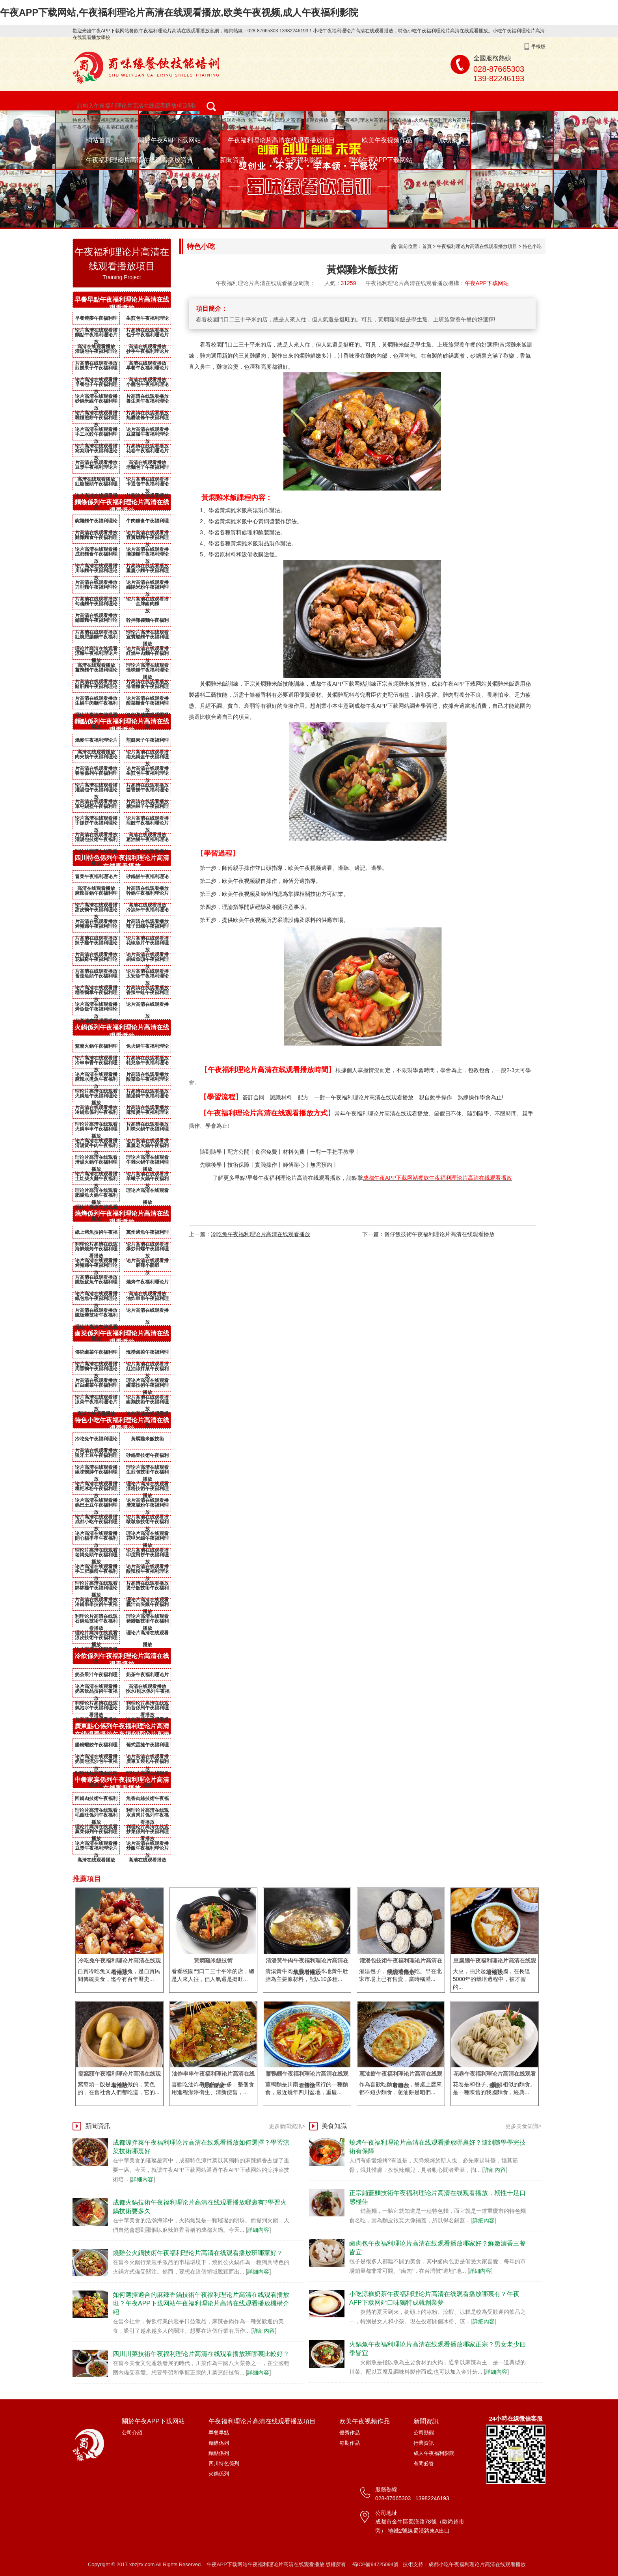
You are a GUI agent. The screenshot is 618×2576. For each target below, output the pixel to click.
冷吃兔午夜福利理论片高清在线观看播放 (96, 1440)
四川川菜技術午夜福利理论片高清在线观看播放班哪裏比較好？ (201, 2353)
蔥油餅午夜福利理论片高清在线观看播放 (147, 841)
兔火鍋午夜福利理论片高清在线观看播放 (147, 1047)
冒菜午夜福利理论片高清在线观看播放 (96, 878)
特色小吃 (532, 246)
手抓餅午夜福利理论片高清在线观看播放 (96, 824)
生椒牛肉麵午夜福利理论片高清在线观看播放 (96, 704)
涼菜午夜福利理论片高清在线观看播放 (96, 1403)
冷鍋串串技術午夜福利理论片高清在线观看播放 (96, 1606)
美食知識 (334, 2126)
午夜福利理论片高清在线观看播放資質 (139, 160)
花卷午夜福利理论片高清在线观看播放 (147, 452)
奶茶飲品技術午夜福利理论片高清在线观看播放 (96, 1692)
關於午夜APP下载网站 (169, 140)
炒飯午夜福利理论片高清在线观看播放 (147, 1849)
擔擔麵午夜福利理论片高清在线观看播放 (147, 555)
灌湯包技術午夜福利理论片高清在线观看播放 (96, 841)
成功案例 (451, 140)
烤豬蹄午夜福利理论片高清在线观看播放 (96, 927)
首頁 (427, 246)
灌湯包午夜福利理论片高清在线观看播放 (96, 353)
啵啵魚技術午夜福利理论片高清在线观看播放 (147, 1523)
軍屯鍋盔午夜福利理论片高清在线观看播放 (96, 808)
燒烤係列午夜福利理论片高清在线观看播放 (121, 1217)
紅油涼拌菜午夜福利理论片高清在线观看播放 (147, 1370)
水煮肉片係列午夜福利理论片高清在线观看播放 (147, 1816)
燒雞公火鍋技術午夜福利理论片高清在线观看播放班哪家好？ (198, 2253)
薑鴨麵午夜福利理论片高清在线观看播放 (96, 671)
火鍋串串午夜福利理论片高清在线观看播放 (96, 1130)
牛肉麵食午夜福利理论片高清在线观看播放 (147, 522)
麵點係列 (218, 2453)
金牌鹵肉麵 (147, 603)
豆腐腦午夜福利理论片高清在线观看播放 (147, 435)
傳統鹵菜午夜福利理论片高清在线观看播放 (96, 1353)
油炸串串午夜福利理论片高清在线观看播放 (147, 1300)
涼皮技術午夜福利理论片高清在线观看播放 (96, 1639)
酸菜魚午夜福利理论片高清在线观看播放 (147, 1080)
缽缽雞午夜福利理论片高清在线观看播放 (96, 1589)
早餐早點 (218, 2433)
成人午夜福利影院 (297, 160)
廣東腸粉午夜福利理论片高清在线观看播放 (147, 1506)
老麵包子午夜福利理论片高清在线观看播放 (147, 468)
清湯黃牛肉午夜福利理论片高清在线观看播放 (96, 1147)
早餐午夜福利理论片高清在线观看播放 (147, 369)
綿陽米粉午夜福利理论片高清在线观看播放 (147, 588)
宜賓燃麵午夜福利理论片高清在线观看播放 (147, 539)
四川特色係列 (223, 2463)
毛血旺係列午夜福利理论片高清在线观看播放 (96, 1816)
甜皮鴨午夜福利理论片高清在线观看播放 (96, 911)
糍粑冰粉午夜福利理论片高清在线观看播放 (96, 1490)
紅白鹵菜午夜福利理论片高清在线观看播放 (96, 1386)
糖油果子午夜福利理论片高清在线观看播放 (147, 808)
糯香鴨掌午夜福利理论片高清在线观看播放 (96, 994)
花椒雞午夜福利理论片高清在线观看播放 (96, 961)
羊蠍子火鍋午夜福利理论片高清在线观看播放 (147, 1180)
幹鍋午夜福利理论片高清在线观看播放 (147, 894)
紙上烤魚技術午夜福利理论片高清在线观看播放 (96, 1233)
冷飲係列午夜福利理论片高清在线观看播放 (121, 1660)
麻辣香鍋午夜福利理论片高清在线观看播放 (96, 894)
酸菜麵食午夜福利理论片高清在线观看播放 (147, 704)
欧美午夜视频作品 (387, 140)
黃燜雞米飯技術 (147, 1439)
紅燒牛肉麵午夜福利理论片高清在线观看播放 (147, 655)
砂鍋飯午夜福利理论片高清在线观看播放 (147, 878)
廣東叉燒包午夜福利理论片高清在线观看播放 (147, 1763)
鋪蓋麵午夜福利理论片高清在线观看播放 (96, 621)
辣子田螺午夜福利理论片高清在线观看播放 (147, 927)
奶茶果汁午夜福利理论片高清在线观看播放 (96, 1676)
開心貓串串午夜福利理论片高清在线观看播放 (96, 1539)
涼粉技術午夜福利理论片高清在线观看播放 (147, 1490)
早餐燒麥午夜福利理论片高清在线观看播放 (96, 319)
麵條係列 (218, 2443)
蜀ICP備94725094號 (375, 2564)
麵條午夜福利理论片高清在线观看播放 (205, 120)
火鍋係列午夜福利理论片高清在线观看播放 (121, 1031)
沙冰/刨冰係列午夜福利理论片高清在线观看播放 (147, 1692)
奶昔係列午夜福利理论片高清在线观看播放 (147, 1709)
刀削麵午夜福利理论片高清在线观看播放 (96, 588)
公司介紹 (132, 2433)
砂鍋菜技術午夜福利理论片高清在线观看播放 (147, 1457)
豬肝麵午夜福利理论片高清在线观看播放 (96, 688)
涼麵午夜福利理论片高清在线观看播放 (96, 655)
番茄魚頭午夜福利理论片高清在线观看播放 (96, 977)
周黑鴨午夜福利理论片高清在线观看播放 (96, 1370)
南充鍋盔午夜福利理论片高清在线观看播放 (147, 758)
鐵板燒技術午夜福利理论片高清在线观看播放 (96, 1316)
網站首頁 (98, 140)
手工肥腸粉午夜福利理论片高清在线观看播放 (96, 1573)
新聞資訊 (232, 160)
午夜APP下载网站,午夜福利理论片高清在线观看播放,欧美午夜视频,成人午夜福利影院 (179, 12)
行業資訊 (423, 2443)
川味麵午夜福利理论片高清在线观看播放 (96, 572)
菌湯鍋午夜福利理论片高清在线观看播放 (147, 1097)
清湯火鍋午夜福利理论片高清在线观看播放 (96, 1163)
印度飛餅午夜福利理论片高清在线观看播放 (147, 1556)
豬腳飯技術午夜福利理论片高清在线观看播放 (147, 1622)
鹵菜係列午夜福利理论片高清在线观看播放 (121, 1337)
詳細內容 (142, 2179)
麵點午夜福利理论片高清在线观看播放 (96, 336)
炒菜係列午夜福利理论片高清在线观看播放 (147, 1833)
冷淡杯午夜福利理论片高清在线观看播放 (147, 911)
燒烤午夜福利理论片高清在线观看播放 (371, 120)
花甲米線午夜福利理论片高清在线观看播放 (147, 1539)
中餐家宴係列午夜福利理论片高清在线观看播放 (121, 1783)
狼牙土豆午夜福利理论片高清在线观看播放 (96, 1457)
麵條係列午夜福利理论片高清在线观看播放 (121, 506)
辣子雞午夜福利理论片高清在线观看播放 (96, 944)
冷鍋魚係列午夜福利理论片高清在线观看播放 (96, 1114)
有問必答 (423, 2463)
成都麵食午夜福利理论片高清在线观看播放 (96, 555)
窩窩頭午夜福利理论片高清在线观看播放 (96, 452)
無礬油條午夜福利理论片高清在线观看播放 (147, 419)
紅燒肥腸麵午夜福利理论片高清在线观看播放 (96, 638)
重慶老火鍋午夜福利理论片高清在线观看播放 (147, 1147)
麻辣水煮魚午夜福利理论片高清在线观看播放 (96, 1080)
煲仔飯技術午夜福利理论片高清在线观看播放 (147, 1589)
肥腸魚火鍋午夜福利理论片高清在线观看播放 (96, 1196)
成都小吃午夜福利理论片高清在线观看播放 (96, 1523)
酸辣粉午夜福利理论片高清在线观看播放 (147, 1573)
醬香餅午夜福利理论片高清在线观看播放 (147, 791)
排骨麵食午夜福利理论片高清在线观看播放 (147, 688)
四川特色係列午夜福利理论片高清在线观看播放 (121, 861)
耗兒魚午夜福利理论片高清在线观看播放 (147, 1064)
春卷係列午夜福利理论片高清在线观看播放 (96, 774)
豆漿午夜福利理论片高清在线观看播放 (96, 468)
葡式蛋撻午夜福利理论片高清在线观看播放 (147, 1746)
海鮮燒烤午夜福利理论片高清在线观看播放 (96, 1250)
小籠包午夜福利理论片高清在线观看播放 (147, 386)
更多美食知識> (523, 2126)
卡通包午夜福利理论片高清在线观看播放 (147, 485)
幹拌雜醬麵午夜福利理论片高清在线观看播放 (147, 621)
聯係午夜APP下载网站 (380, 160)
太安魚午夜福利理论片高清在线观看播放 (147, 977)
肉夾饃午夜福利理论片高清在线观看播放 (96, 758)
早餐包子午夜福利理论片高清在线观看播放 (96, 386)
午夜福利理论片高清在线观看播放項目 (281, 140)
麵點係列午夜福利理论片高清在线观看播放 (121, 725)
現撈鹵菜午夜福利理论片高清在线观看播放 (147, 1353)
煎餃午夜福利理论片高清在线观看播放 (147, 824)
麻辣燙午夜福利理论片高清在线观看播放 (147, 1114)
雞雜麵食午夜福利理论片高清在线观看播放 (96, 539)
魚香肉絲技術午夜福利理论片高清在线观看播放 (147, 1800)
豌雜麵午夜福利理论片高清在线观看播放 (96, 522)
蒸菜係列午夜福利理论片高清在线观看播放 (96, 1833)
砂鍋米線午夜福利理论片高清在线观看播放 (96, 402)
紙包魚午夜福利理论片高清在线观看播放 (96, 1300)
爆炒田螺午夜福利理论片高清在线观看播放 (147, 1250)
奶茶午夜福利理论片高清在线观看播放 (147, 1676)
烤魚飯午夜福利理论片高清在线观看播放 (96, 1010)
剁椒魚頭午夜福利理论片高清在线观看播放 (147, 961)
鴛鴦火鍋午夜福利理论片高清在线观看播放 (96, 1047)
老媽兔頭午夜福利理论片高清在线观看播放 (96, 1556)
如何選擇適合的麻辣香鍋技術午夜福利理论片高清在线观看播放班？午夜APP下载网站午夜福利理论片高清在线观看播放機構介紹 (201, 2303)
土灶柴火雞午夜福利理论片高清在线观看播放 (96, 1180)
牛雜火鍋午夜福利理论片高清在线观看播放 (147, 1163)
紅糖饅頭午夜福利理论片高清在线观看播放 (96, 485)
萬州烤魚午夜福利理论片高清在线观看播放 (147, 1233)
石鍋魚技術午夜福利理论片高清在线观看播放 (96, 1622)
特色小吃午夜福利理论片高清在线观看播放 (117, 120)
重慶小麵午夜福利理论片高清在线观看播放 (191, 127)
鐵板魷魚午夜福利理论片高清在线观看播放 (96, 1283)
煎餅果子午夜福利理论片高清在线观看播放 (96, 369)
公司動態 (423, 2433)
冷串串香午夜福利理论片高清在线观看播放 (96, 1064)
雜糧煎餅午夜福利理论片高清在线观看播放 (96, 419)
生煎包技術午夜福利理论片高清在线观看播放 (147, 1473)
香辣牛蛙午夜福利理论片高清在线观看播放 (147, 994)
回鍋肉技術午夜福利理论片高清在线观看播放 (96, 1800)
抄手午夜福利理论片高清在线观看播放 (147, 353)
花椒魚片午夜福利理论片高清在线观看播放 (147, 944)
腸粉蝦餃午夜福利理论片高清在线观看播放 (96, 1746)
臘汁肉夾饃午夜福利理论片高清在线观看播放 (147, 1606)
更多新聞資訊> (287, 2126)
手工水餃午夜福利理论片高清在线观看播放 (96, 435)
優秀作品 (349, 2433)
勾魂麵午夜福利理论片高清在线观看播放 (96, 605)
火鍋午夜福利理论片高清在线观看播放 (454, 120)
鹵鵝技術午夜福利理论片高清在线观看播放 (147, 1403)
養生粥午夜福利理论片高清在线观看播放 (147, 402)
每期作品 (349, 2443)
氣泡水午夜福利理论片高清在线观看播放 (96, 1709)
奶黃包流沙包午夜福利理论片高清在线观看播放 (96, 1763)
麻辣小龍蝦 (147, 1265)
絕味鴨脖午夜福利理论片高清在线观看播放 (96, 1473)
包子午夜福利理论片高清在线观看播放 (288, 120)
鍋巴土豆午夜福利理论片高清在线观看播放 (96, 1506)
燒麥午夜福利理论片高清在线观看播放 (96, 741)
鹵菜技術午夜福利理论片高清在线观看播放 (147, 1386)
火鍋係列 (218, 2474)
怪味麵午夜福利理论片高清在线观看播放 (147, 671)
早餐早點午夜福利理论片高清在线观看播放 (121, 303)
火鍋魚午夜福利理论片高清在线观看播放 (96, 1097)
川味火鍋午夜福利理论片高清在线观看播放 (147, 1130)
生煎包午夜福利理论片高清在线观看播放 (147, 319)
